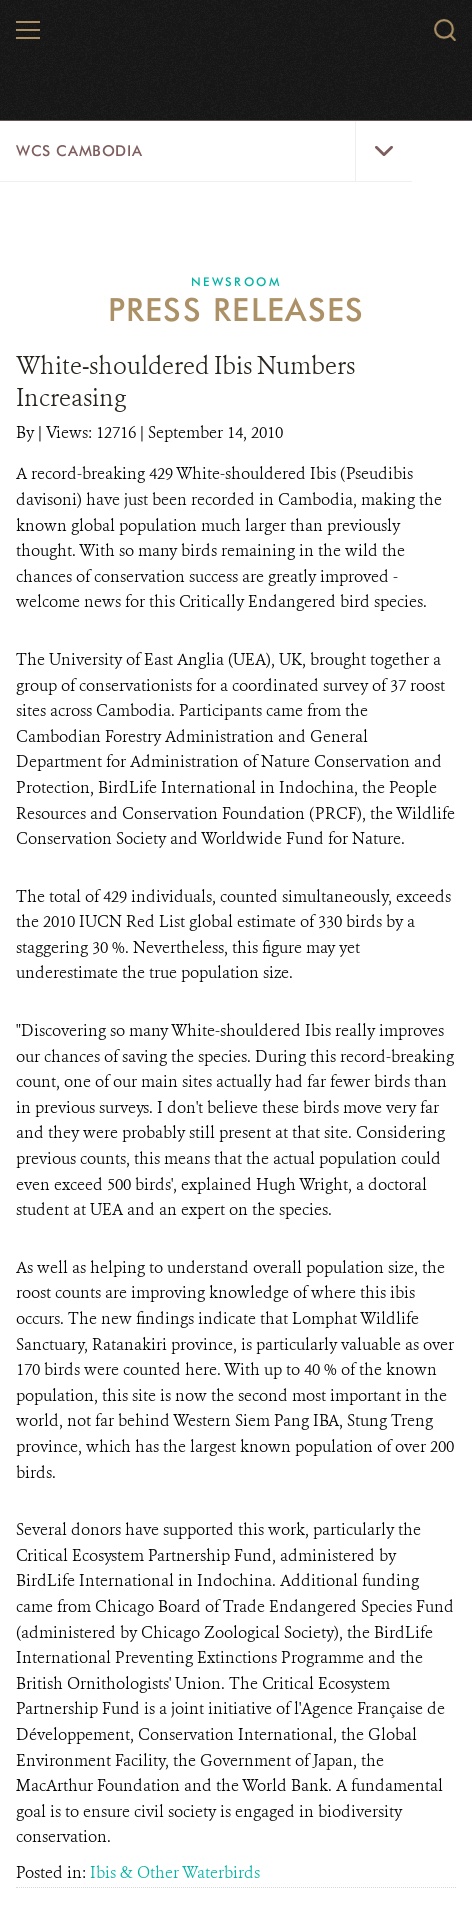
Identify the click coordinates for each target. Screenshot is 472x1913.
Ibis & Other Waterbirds (175, 1872)
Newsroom (236, 281)
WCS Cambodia (79, 151)
